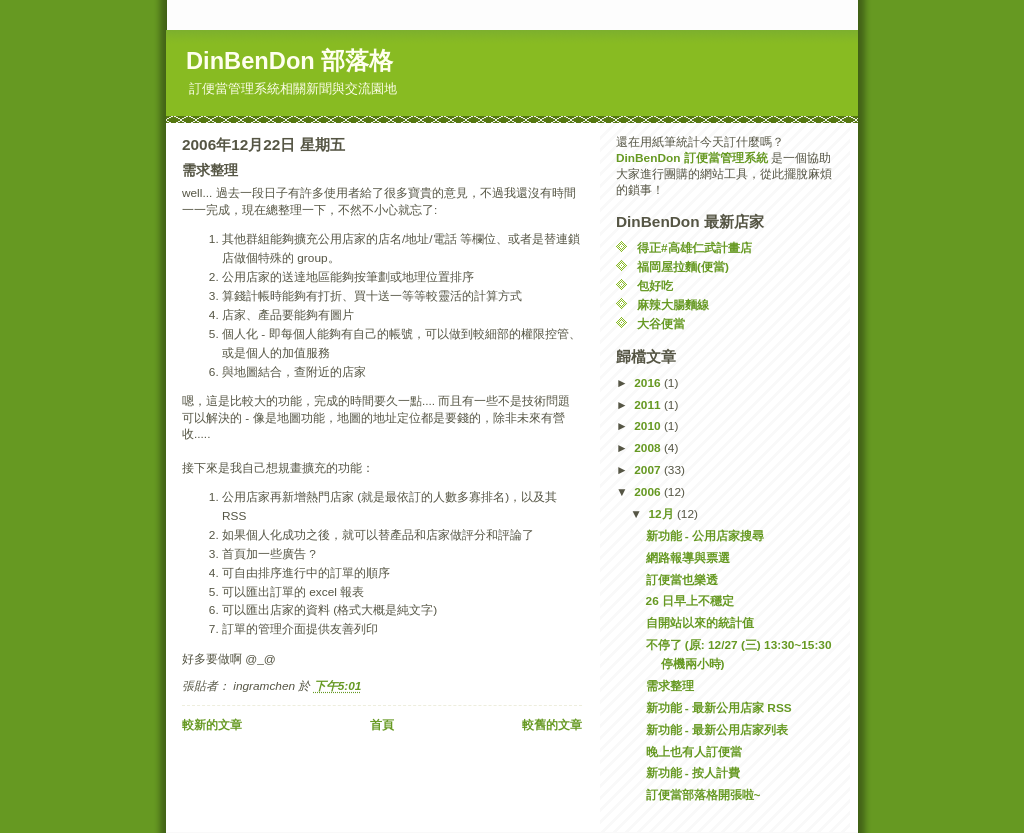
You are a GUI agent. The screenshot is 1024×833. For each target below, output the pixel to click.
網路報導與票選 (688, 558)
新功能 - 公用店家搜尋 (705, 536)
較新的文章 (212, 725)
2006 (649, 492)
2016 (649, 383)
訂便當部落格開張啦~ (703, 795)
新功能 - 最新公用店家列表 (717, 730)
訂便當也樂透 (682, 580)
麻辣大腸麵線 (673, 305)
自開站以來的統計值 (700, 623)
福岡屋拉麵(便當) (683, 267)
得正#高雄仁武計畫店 (694, 248)
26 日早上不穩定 (690, 601)
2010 (649, 426)
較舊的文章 (552, 725)
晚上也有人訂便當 (694, 752)
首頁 (382, 725)
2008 (649, 448)
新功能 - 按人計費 (693, 773)
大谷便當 (661, 324)
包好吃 (655, 286)
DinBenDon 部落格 (289, 61)
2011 (649, 405)
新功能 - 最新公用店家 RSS (719, 708)
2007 (649, 470)
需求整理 (670, 686)
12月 (662, 514)
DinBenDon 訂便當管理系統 (692, 158)
